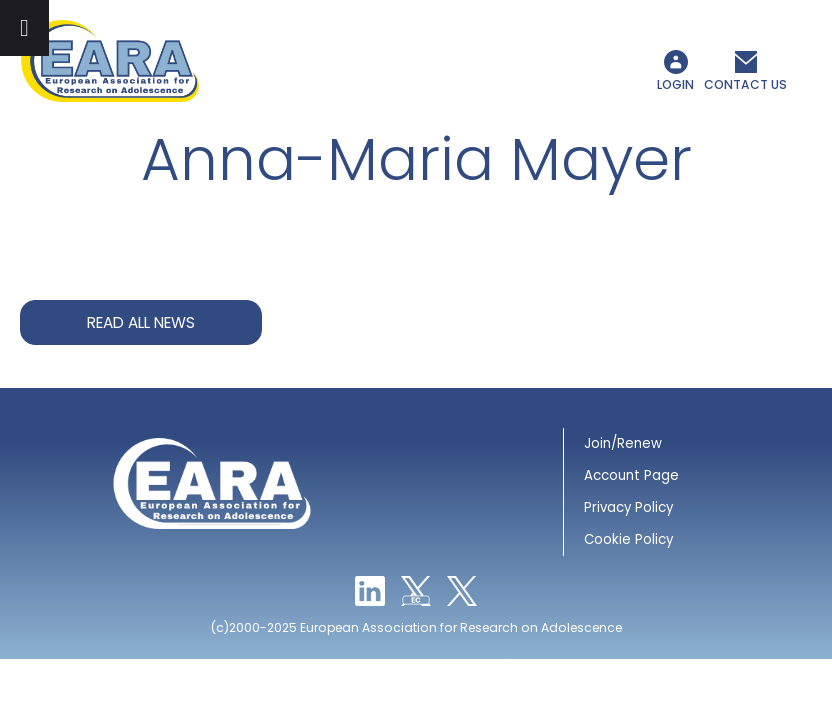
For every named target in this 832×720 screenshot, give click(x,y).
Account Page (631, 475)
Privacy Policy (628, 507)
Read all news (141, 322)
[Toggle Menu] (24, 28)
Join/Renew (623, 443)
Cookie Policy (628, 539)
